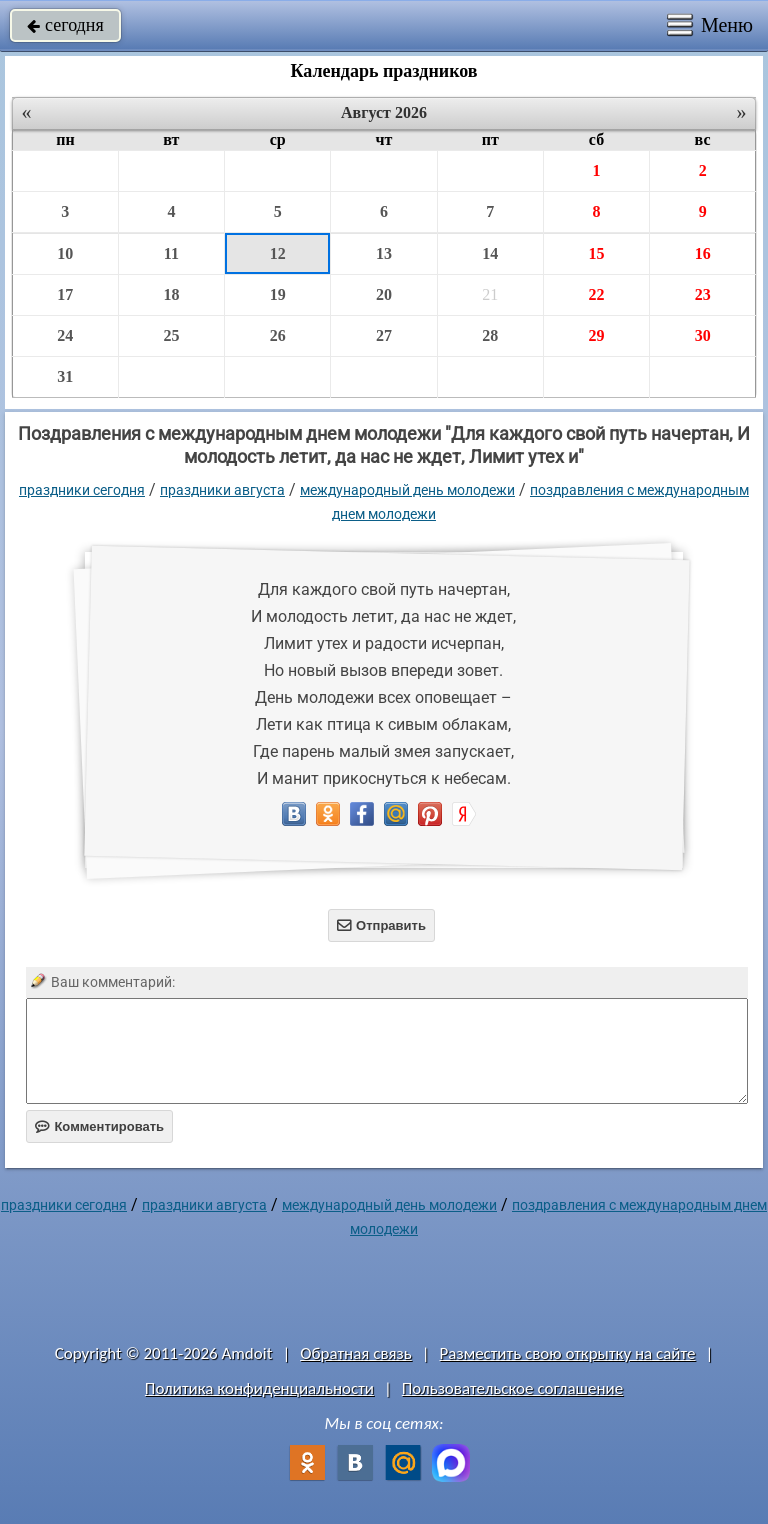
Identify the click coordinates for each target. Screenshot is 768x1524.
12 (278, 253)
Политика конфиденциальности (259, 1388)
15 (596, 253)
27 (384, 335)
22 (596, 294)
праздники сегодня (82, 490)
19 (278, 294)
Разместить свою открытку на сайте (568, 1353)
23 (703, 294)
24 (65, 335)
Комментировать (99, 1126)
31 (65, 376)
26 (278, 335)
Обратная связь (356, 1353)
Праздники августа (222, 490)
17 (65, 294)
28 (490, 335)
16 (703, 253)
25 (171, 335)
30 (703, 335)
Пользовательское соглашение (512, 1388)
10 (65, 253)
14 (490, 253)
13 (384, 253)
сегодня (65, 25)
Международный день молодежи (407, 490)
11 (171, 253)
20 (384, 294)
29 (596, 335)
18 (171, 294)
